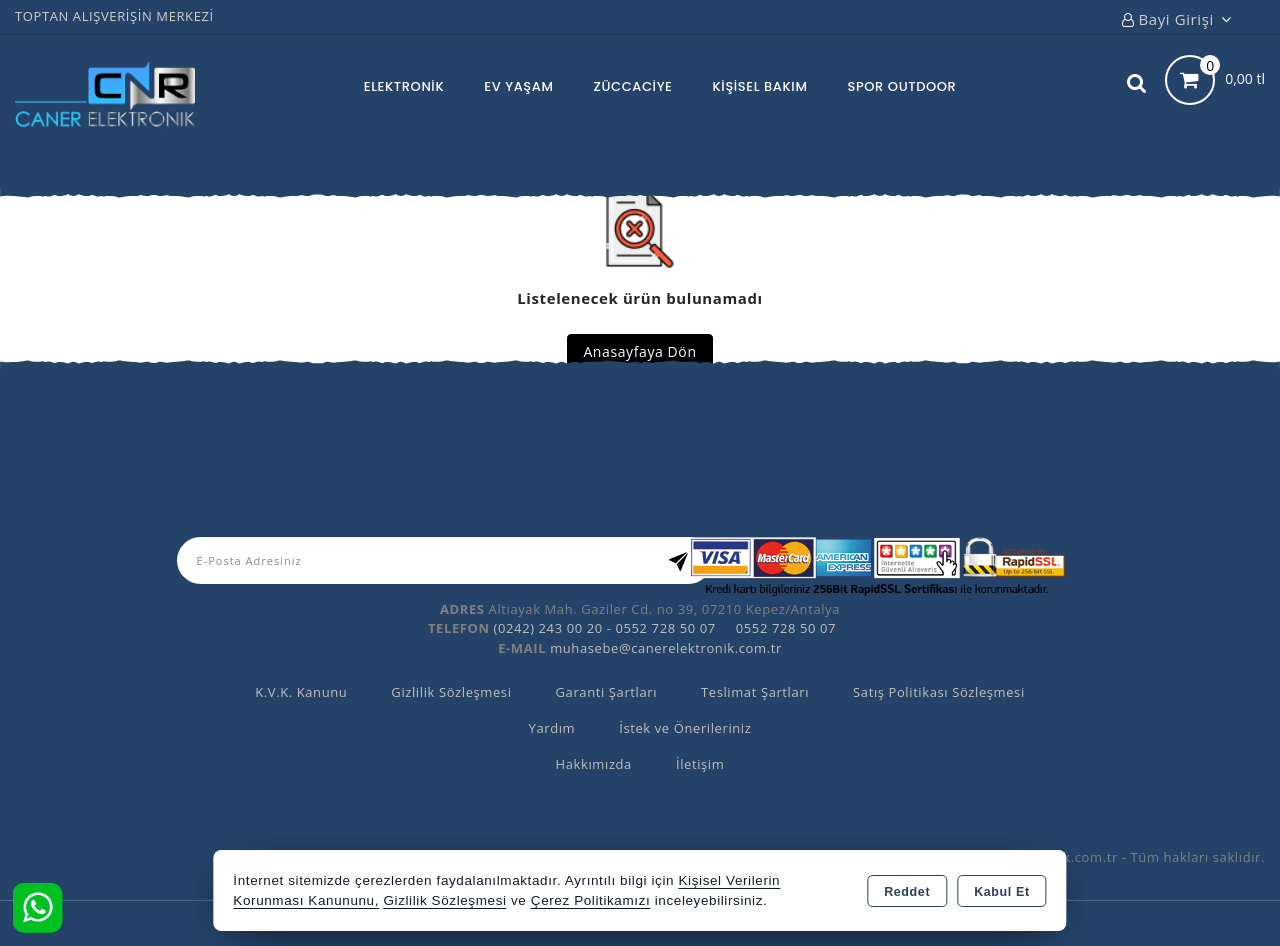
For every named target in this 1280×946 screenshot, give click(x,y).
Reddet (907, 892)
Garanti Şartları (606, 692)
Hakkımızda (594, 764)
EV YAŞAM (518, 86)
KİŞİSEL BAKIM (760, 86)
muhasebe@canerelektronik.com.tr (666, 648)
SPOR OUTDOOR (901, 86)
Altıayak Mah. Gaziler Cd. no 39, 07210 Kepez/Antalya (664, 609)
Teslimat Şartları (755, 692)
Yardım (552, 728)
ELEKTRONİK (404, 86)
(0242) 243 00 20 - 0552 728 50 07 (605, 628)
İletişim (700, 764)
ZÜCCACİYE (633, 86)
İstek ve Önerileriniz (685, 728)
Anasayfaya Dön (639, 351)
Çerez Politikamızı (591, 900)
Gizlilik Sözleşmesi (451, 692)
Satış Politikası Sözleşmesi (939, 692)
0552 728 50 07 (786, 628)
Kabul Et (1002, 892)
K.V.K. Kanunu (301, 692)
